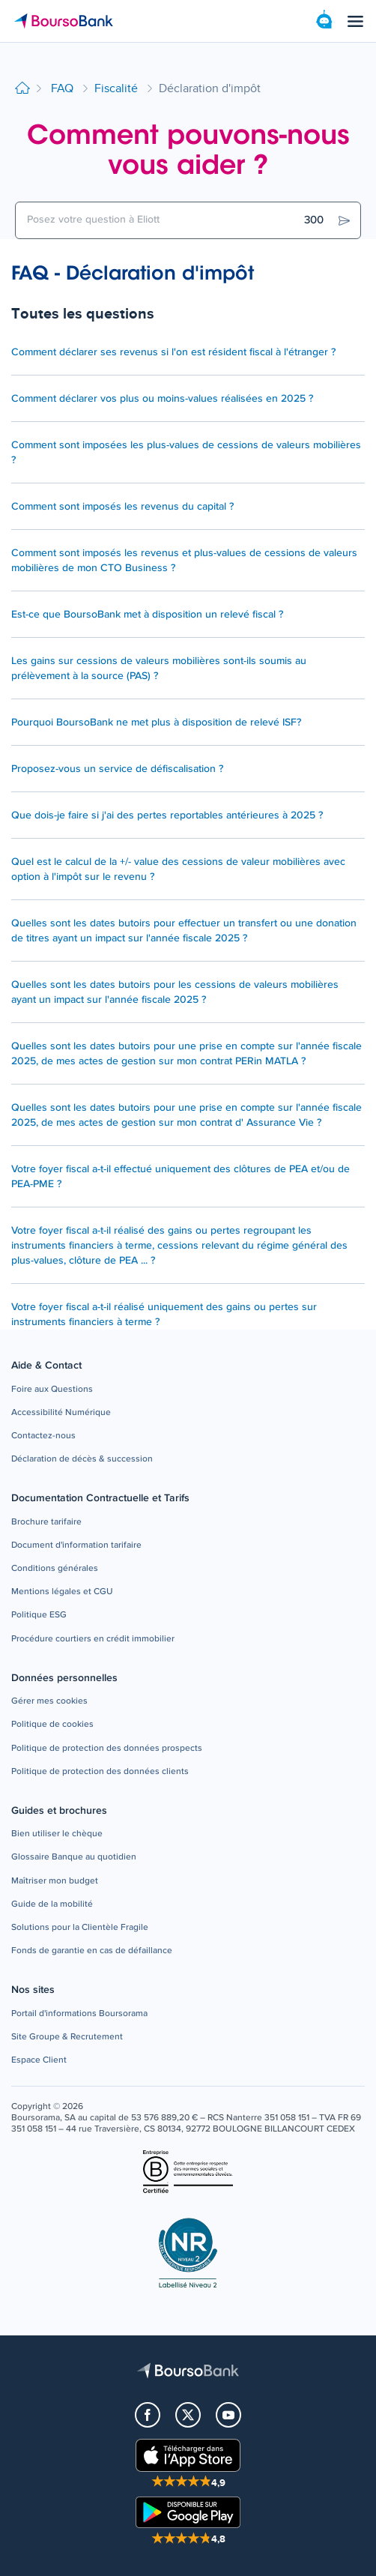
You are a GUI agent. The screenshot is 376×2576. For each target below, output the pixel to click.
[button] (52, 1390)
